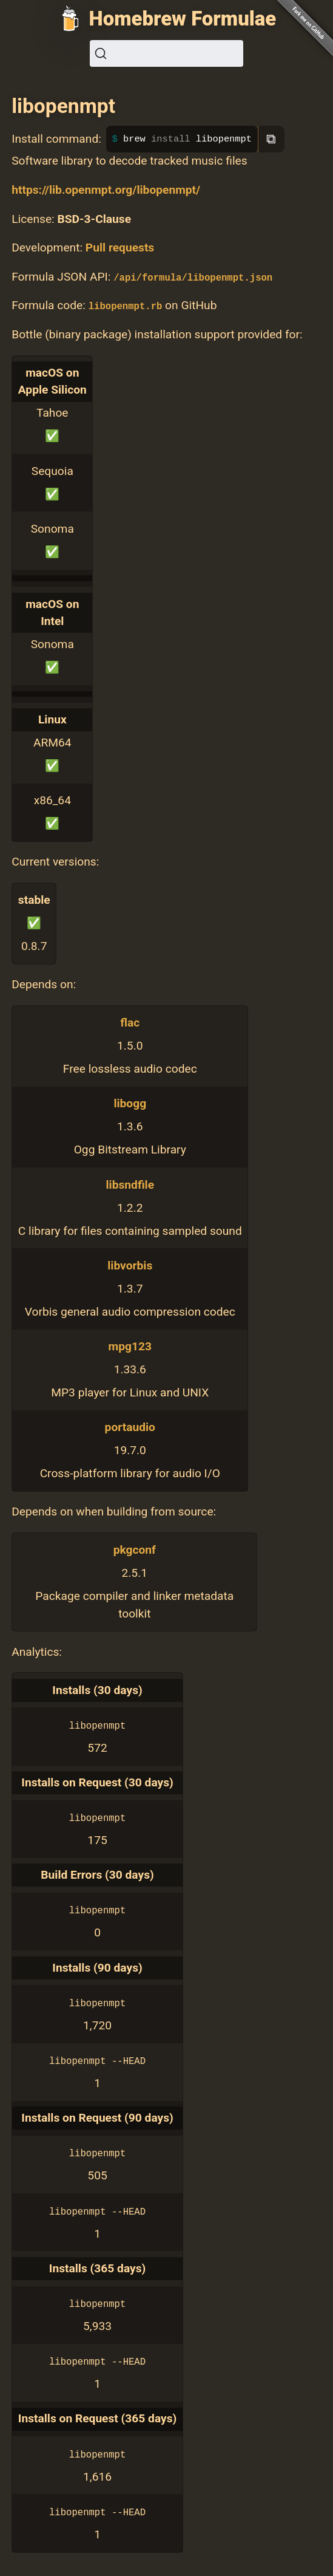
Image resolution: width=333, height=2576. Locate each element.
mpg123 (130, 1346)
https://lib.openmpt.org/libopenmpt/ (106, 190)
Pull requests (120, 248)
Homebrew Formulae (183, 18)
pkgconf (134, 1550)
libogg (129, 1103)
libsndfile (130, 1185)
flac (130, 1023)
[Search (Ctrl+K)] (166, 53)
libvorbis (129, 1266)
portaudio (130, 1427)
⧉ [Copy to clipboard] (271, 138)
